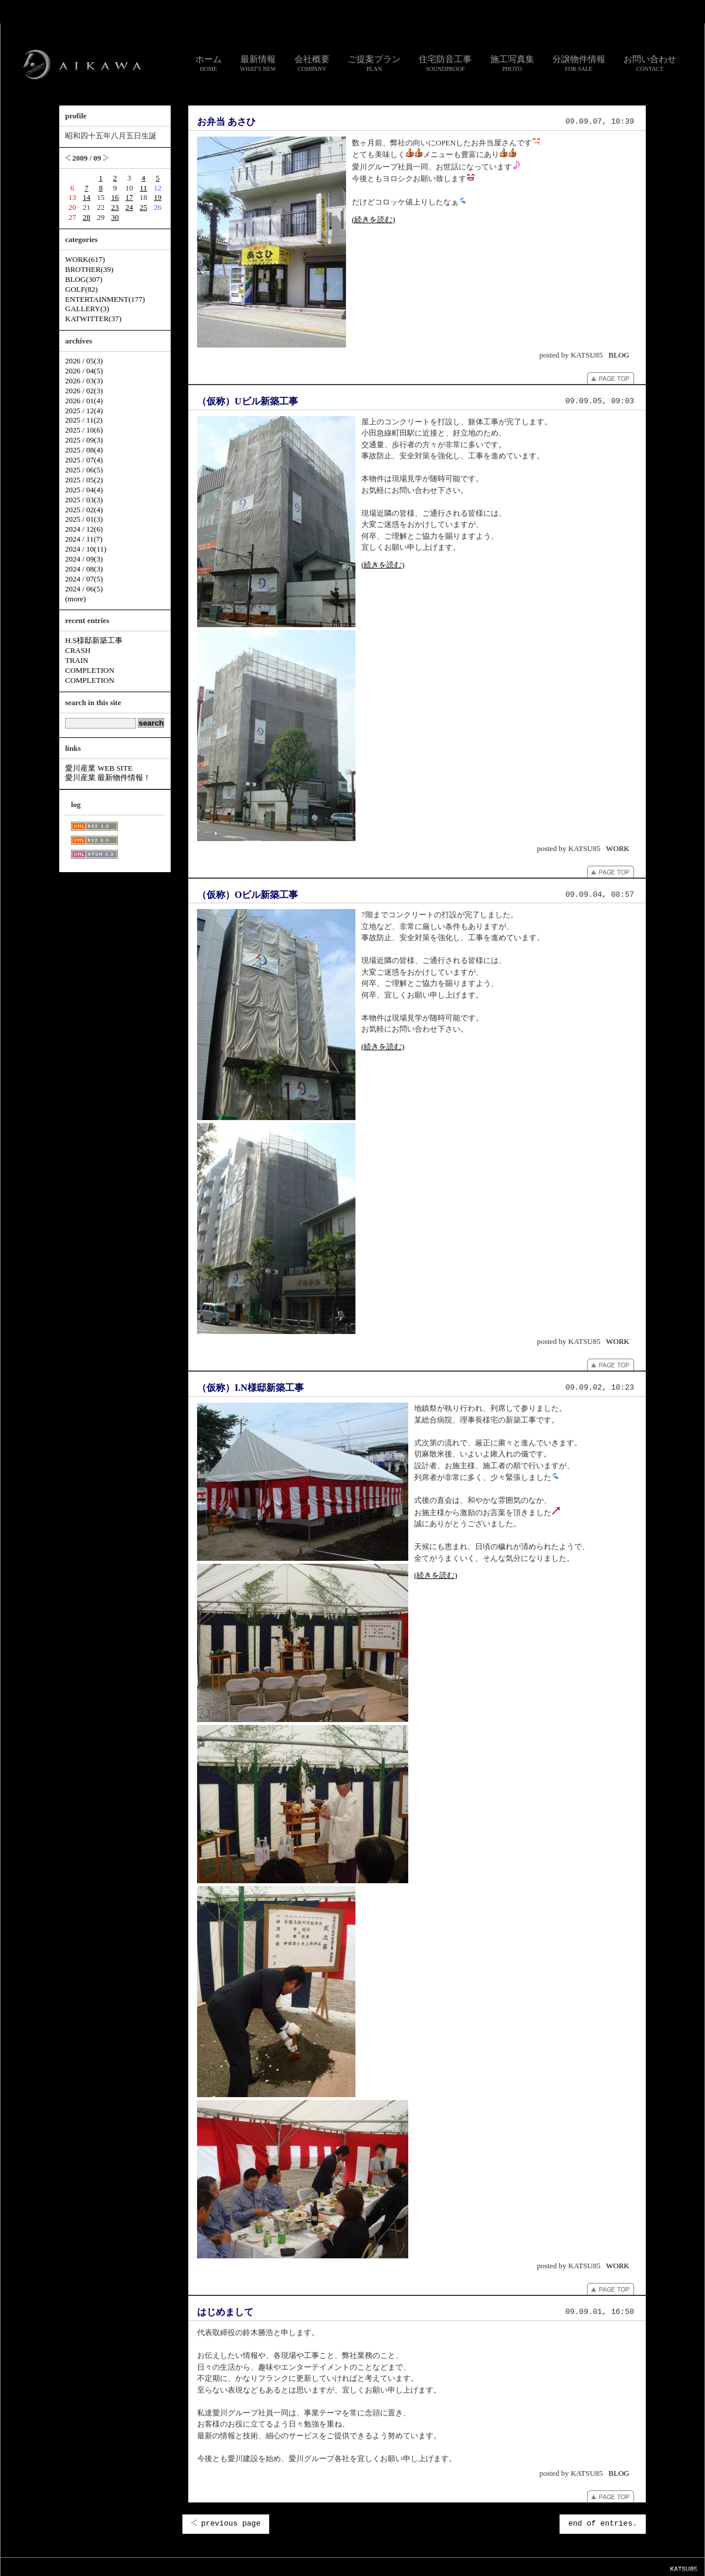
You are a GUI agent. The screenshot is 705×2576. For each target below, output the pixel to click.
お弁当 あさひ (226, 122)
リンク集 (298, 2566)
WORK (617, 848)
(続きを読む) (373, 219)
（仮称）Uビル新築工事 (247, 401)
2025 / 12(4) (84, 410)
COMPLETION (89, 670)
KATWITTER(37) (93, 318)
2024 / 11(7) (84, 539)
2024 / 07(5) (84, 578)
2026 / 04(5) (84, 370)
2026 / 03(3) (84, 380)
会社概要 (312, 63)
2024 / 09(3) (84, 558)
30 (114, 217)
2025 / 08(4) (84, 449)
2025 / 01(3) (84, 519)
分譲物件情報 (579, 63)
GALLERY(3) (87, 308)
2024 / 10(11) (85, 549)
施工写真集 (512, 63)
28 (86, 217)
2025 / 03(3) (84, 499)
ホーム (208, 63)
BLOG (619, 355)
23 (114, 207)
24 (129, 207)
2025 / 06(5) (84, 469)
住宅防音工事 (445, 63)
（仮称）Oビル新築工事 (247, 895)
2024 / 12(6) (84, 529)
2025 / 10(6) (84, 430)
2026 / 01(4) (84, 400)
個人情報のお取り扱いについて (357, 2566)
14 (86, 197)
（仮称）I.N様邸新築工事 (250, 1388)
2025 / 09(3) (84, 439)
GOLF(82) (81, 289)
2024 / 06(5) (84, 588)
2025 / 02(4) (84, 509)
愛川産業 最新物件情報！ (108, 777)
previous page (225, 2523)
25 (143, 207)
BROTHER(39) (89, 269)
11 (143, 187)
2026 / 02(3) (84, 390)
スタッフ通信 (222, 2566)
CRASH (77, 650)
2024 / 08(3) (84, 568)
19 (157, 197)
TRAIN (77, 660)
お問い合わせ (649, 63)
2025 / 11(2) (84, 420)
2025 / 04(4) (84, 489)
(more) (75, 598)
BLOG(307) (84, 279)
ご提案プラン (374, 63)
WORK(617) (85, 259)
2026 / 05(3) (84, 360)
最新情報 (258, 63)
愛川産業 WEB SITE (99, 768)
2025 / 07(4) (84, 459)
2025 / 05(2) (84, 479)
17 (129, 197)
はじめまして (225, 2312)
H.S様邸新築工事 (94, 640)
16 (114, 197)
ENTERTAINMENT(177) (105, 299)
